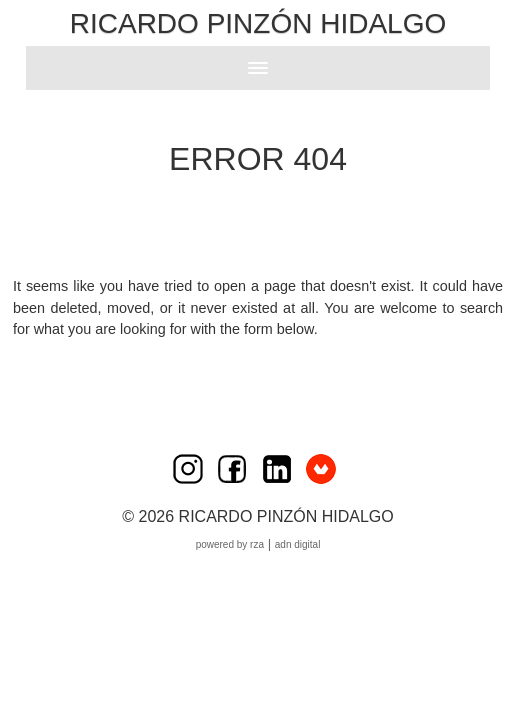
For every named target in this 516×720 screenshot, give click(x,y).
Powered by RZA (230, 544)
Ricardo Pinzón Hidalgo (258, 23)
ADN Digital (298, 544)
